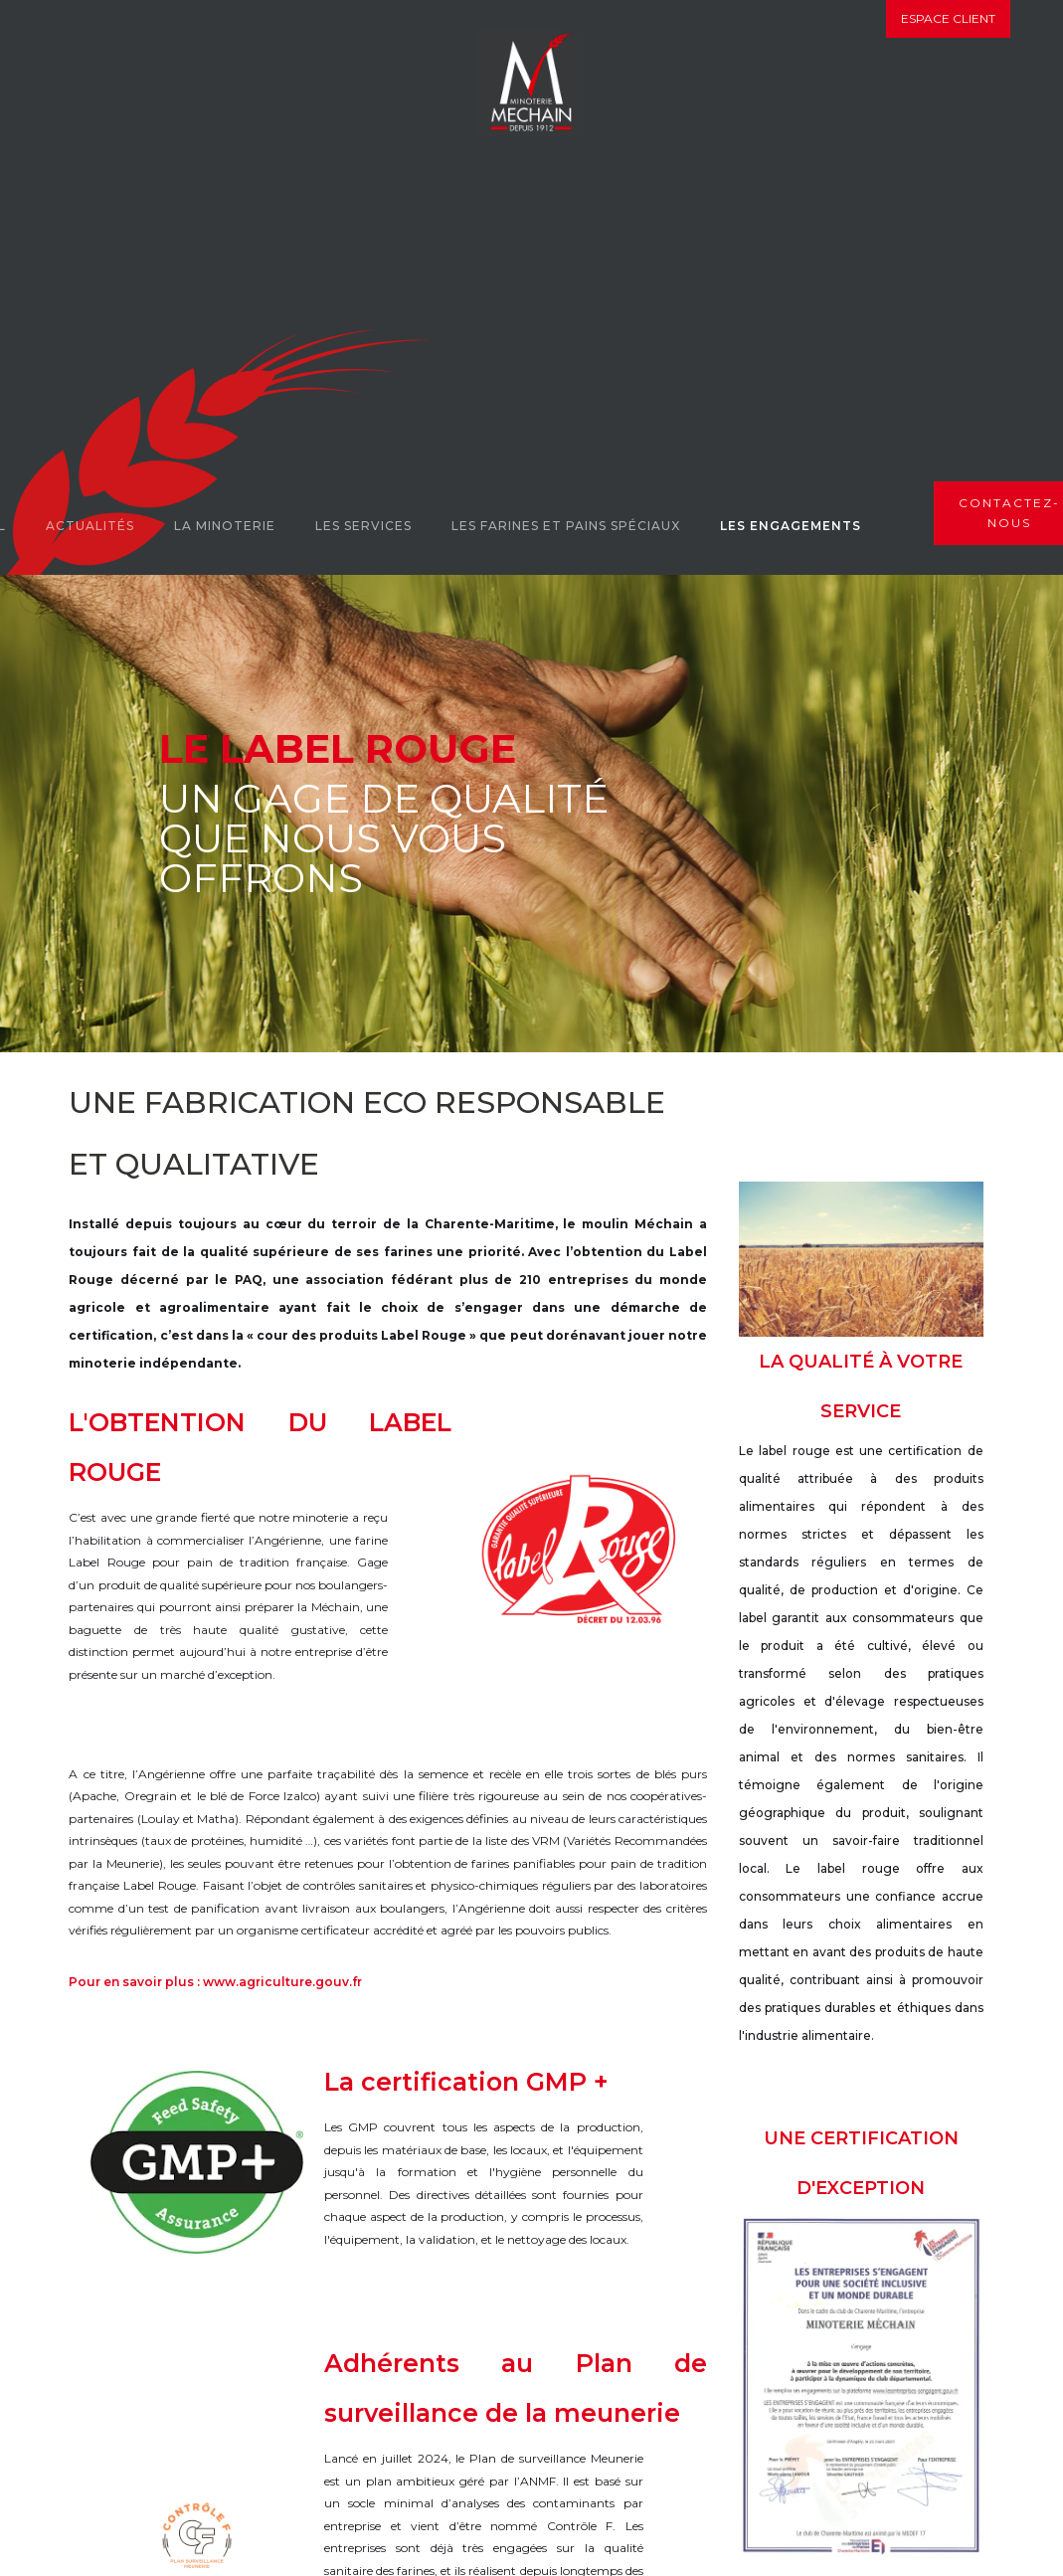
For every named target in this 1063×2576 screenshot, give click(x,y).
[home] (531, 83)
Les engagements (790, 525)
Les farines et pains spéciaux (565, 525)
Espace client (948, 18)
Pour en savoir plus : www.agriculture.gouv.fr (215, 1981)
